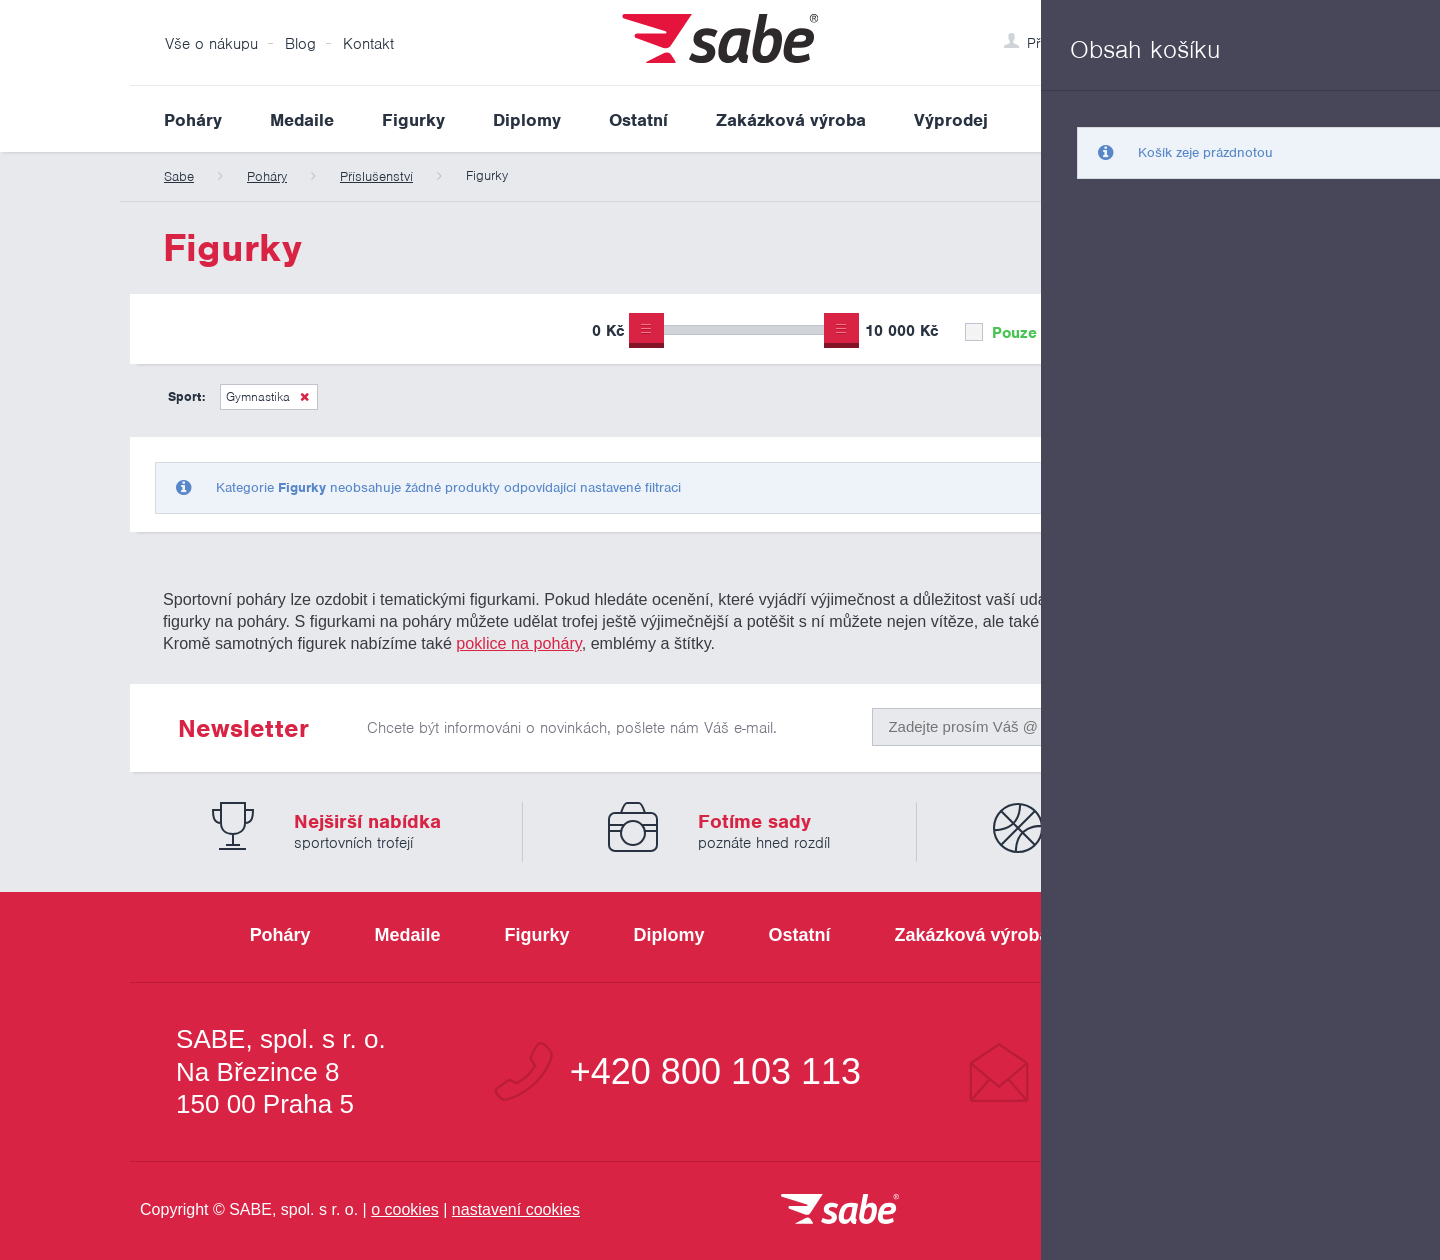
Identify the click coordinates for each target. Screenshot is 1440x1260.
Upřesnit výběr (1217, 329)
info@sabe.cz (1154, 1072)
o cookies (405, 1209)
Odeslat (1191, 722)
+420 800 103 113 (715, 1072)
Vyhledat (1294, 119)
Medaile (302, 120)
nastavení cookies (516, 1209)
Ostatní (638, 120)
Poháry (193, 120)
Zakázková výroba (791, 120)
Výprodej (951, 120)
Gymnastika (258, 396)
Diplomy (527, 120)
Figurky (413, 120)
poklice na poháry (518, 643)
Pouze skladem (1034, 333)
